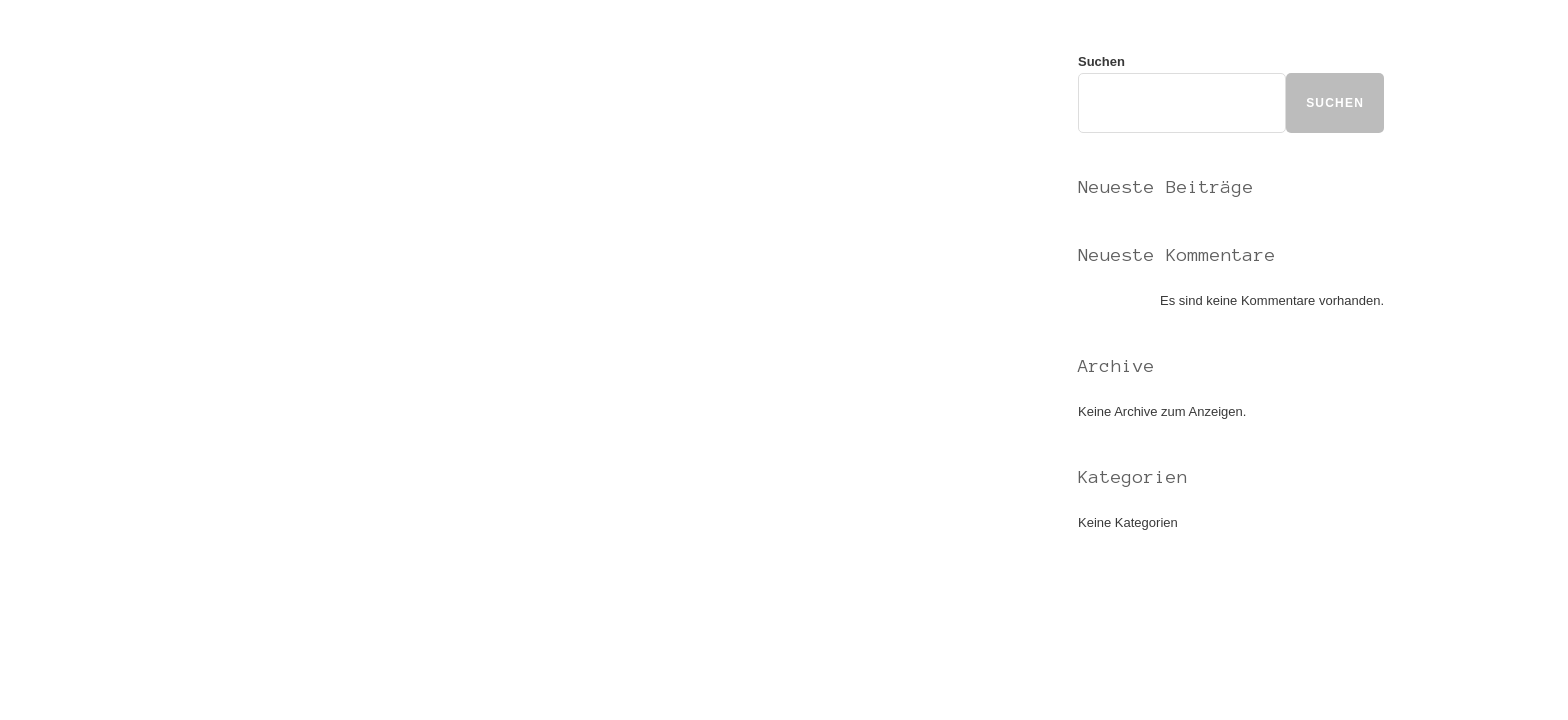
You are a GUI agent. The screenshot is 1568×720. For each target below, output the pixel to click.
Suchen (1101, 61)
